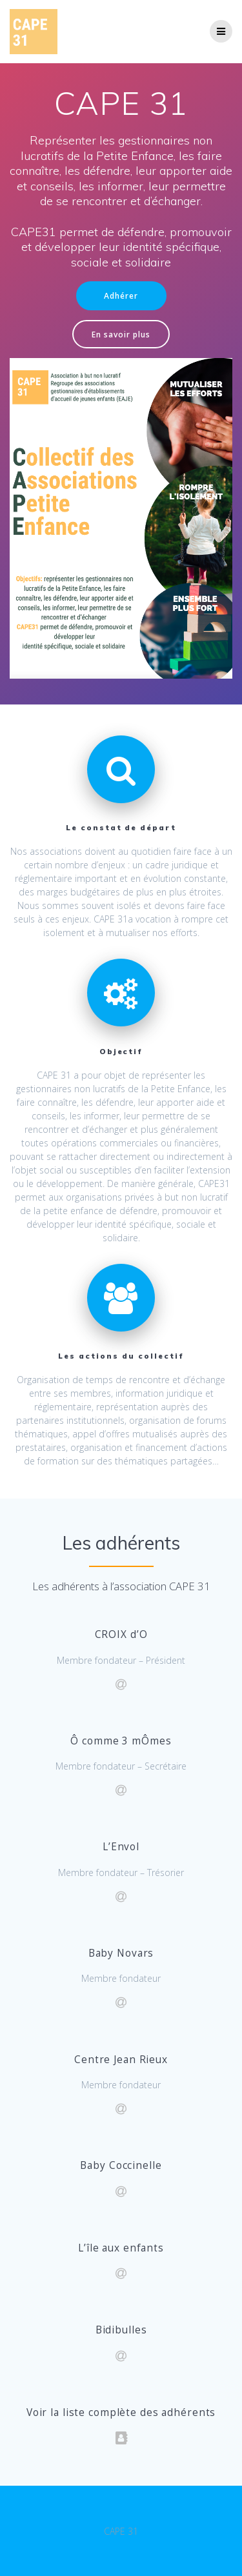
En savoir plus (121, 334)
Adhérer (121, 295)
